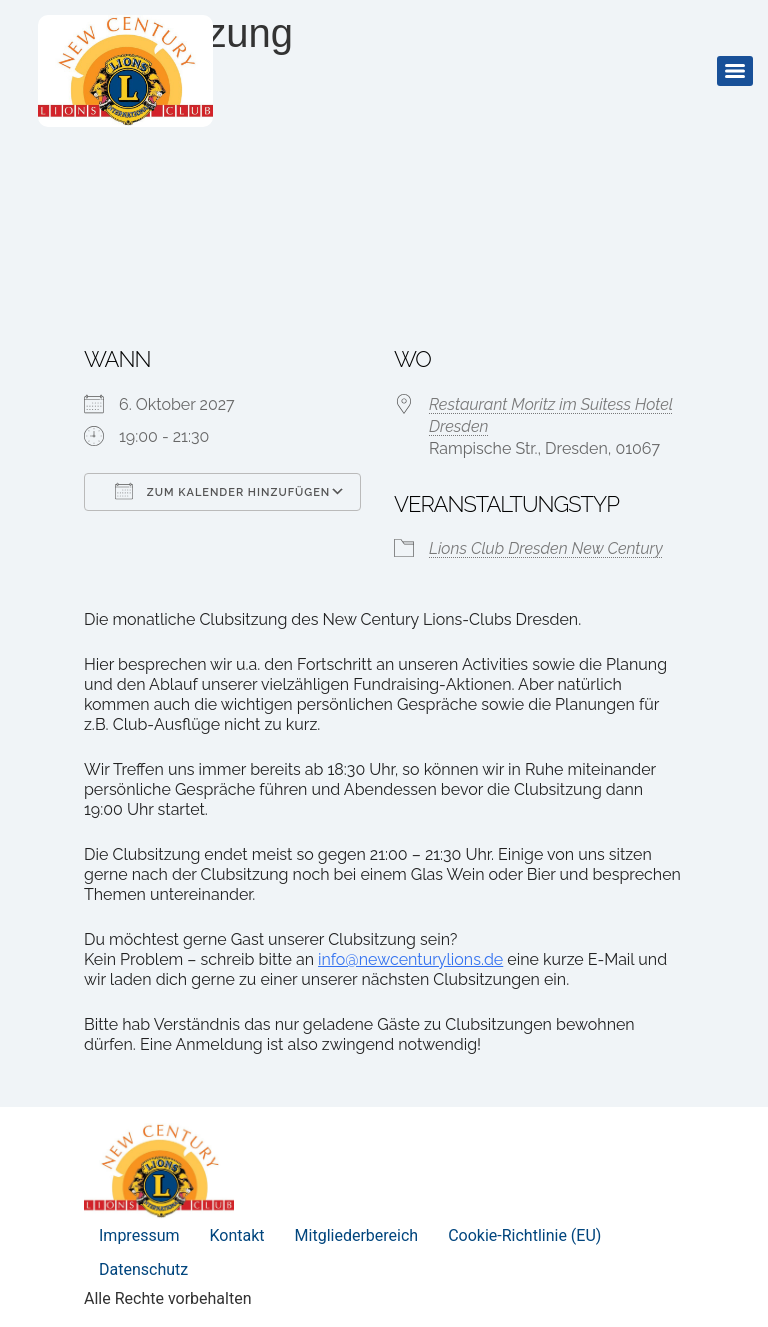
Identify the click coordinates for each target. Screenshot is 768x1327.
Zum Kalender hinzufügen (222, 491)
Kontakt (237, 1235)
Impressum (139, 1235)
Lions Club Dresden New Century (546, 548)
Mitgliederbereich (357, 1235)
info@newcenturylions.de (410, 959)
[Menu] (735, 71)
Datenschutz (143, 1269)
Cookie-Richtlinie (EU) (524, 1235)
